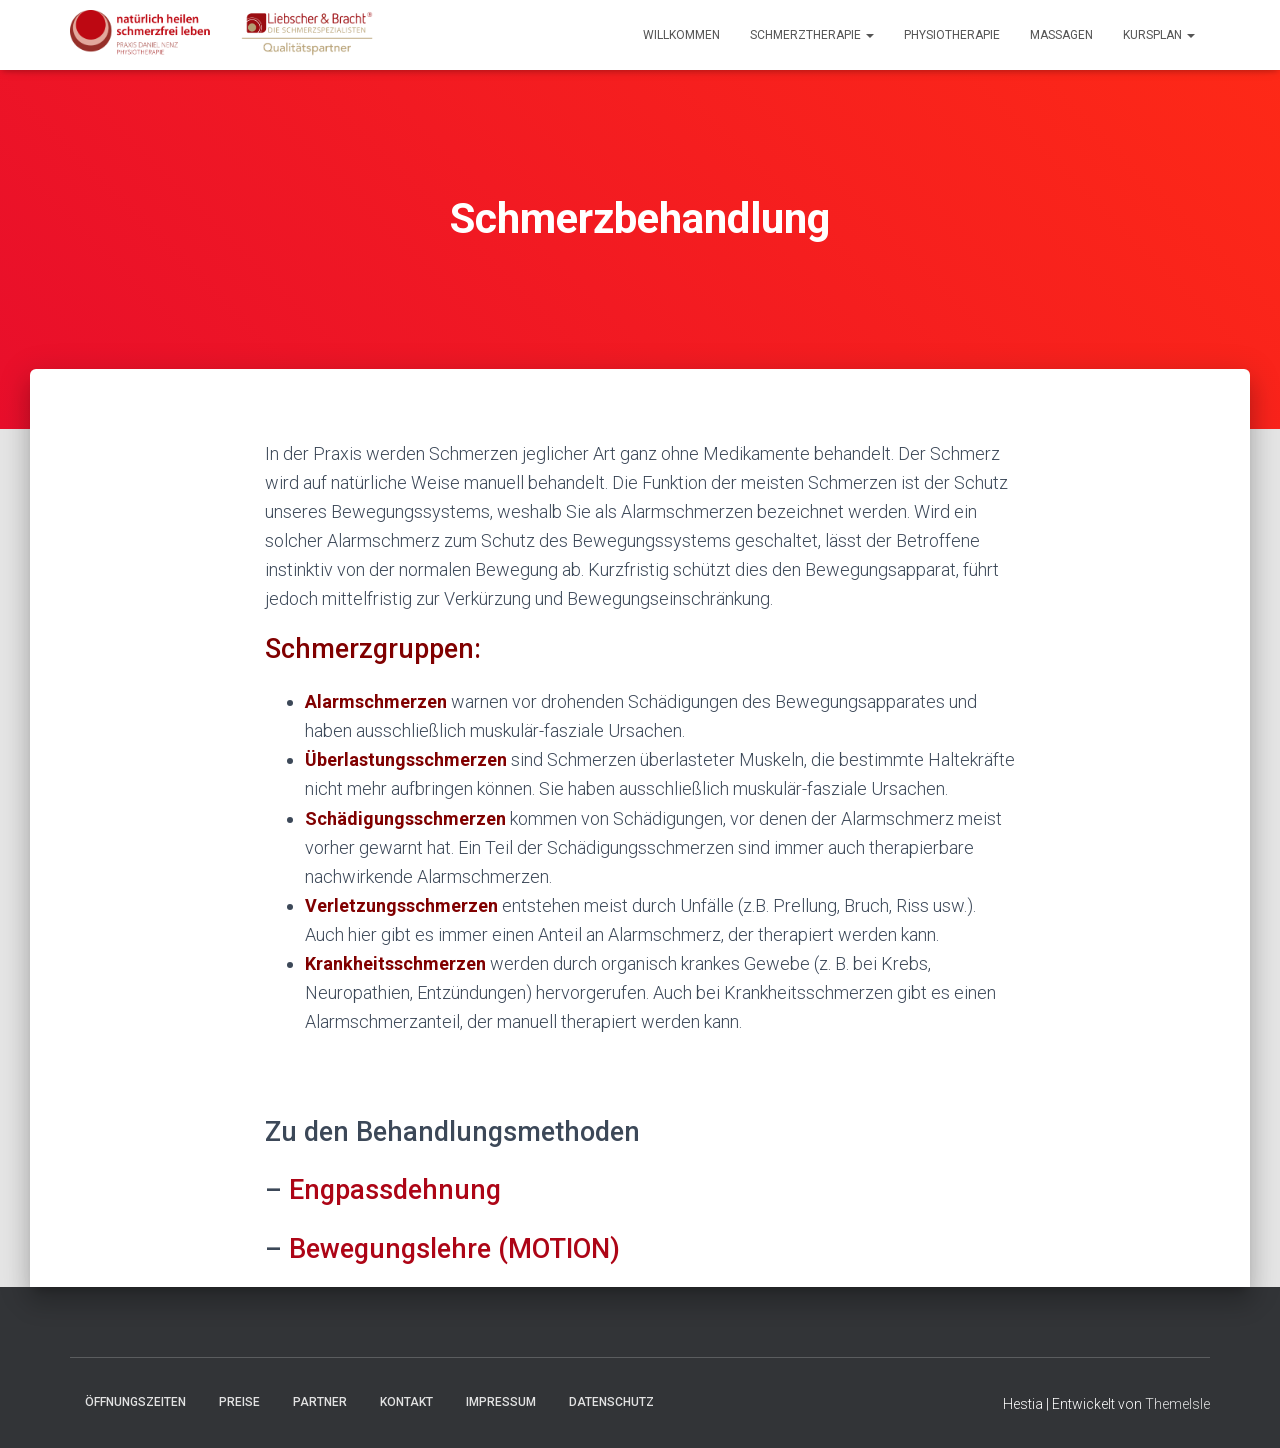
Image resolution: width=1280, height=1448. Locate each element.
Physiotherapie (952, 35)
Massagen (1061, 35)
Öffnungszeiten (135, 1402)
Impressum (501, 1402)
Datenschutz (611, 1402)
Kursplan (1159, 35)
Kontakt (406, 1402)
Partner (320, 1402)
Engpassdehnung (395, 1190)
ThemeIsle (1177, 1404)
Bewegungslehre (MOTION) (454, 1249)
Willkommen (681, 35)
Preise (239, 1402)
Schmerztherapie (812, 35)
